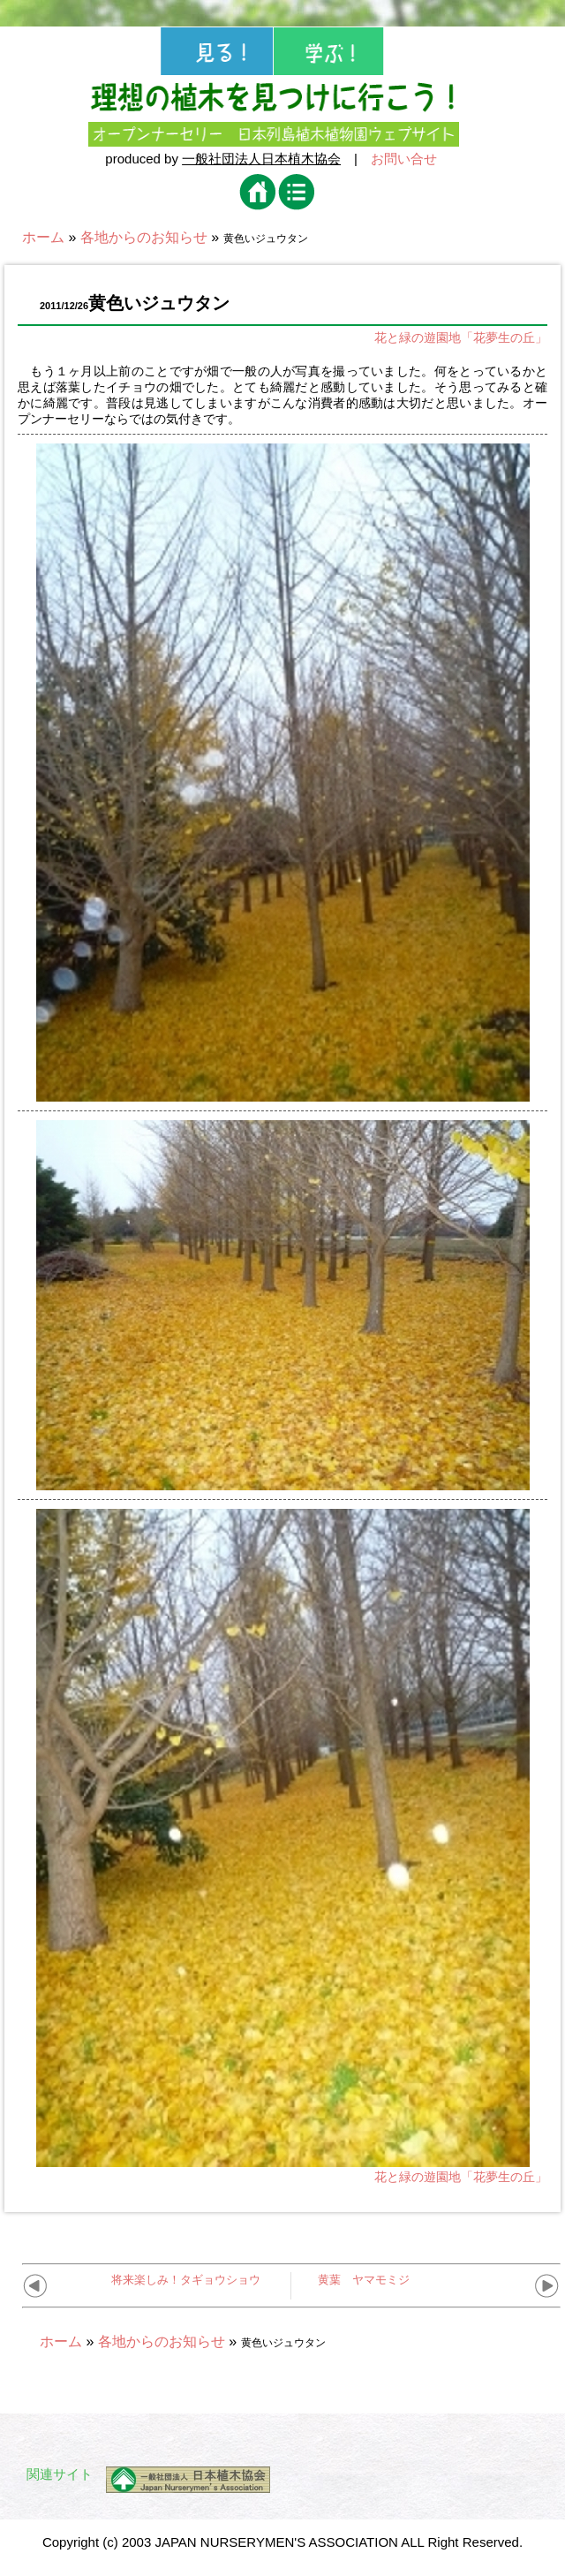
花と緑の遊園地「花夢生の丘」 (460, 337)
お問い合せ (404, 158)
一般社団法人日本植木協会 (261, 158)
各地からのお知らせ (143, 237)
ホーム (43, 237)
